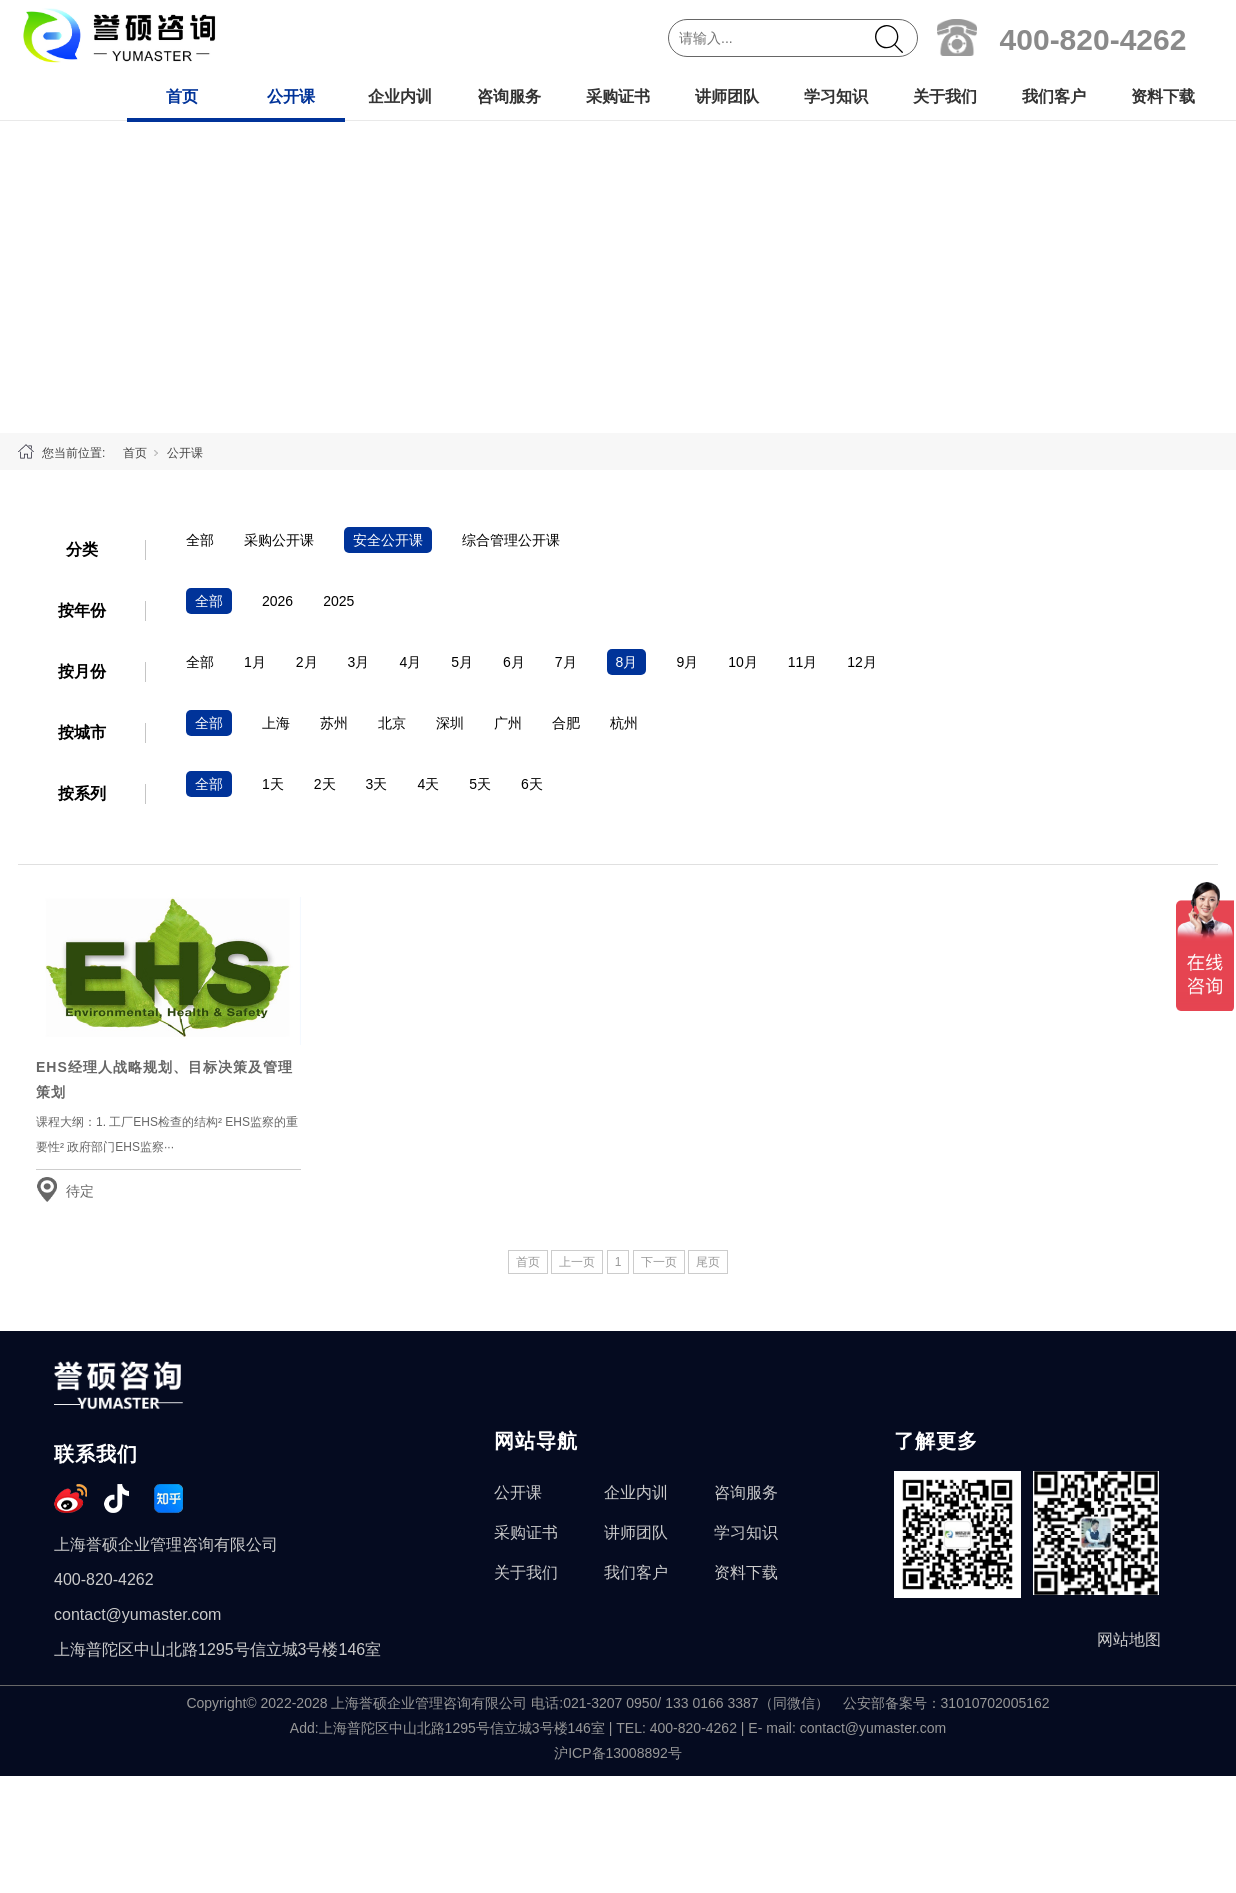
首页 (182, 96)
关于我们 (945, 96)
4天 (428, 784)
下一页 (659, 1262)
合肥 (566, 723)
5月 (462, 662)
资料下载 (1163, 96)
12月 (862, 662)
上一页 (577, 1262)
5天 (480, 784)
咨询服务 (509, 96)
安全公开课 (388, 540)
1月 (255, 662)
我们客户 (1054, 96)
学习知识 (836, 96)
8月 (627, 662)
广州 (508, 723)
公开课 (291, 96)
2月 (307, 662)
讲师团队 (727, 96)
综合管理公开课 (511, 540)
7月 (566, 662)
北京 (392, 723)
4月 (410, 662)
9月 (687, 662)
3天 (377, 784)
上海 (276, 723)
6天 (532, 784)
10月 (743, 662)
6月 (514, 662)
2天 (325, 784)
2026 (277, 601)
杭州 (624, 723)
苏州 (334, 723)
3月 (359, 662)
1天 (273, 784)
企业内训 (400, 96)
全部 (200, 540)
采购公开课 (279, 540)
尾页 (708, 1262)
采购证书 (618, 96)
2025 (338, 601)
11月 (803, 662)
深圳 (450, 723)
